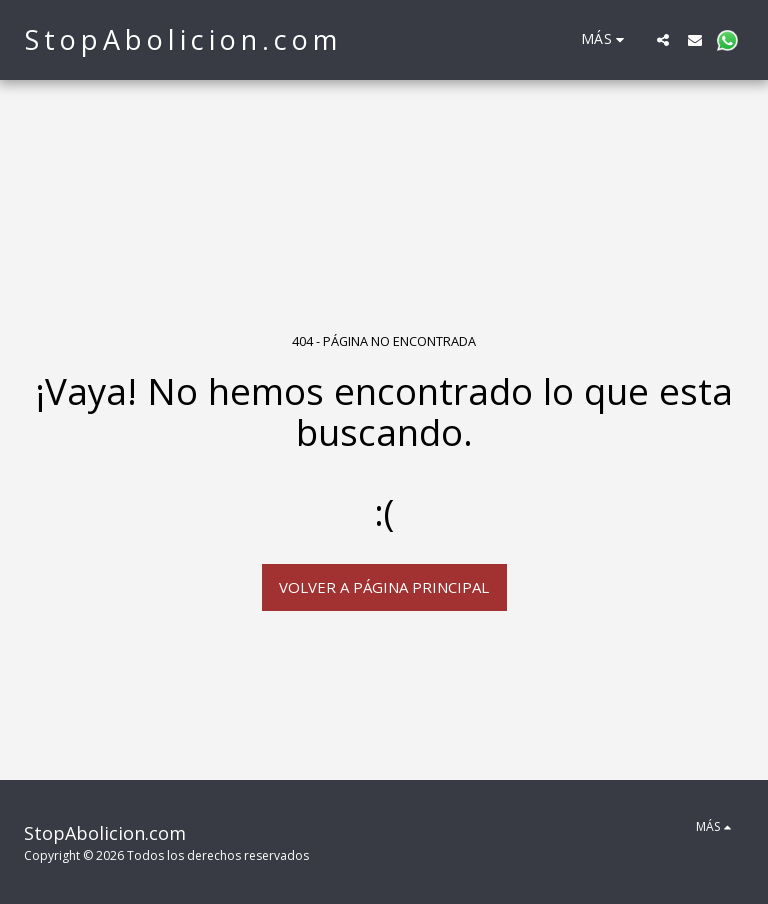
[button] (663, 39)
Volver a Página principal (384, 587)
